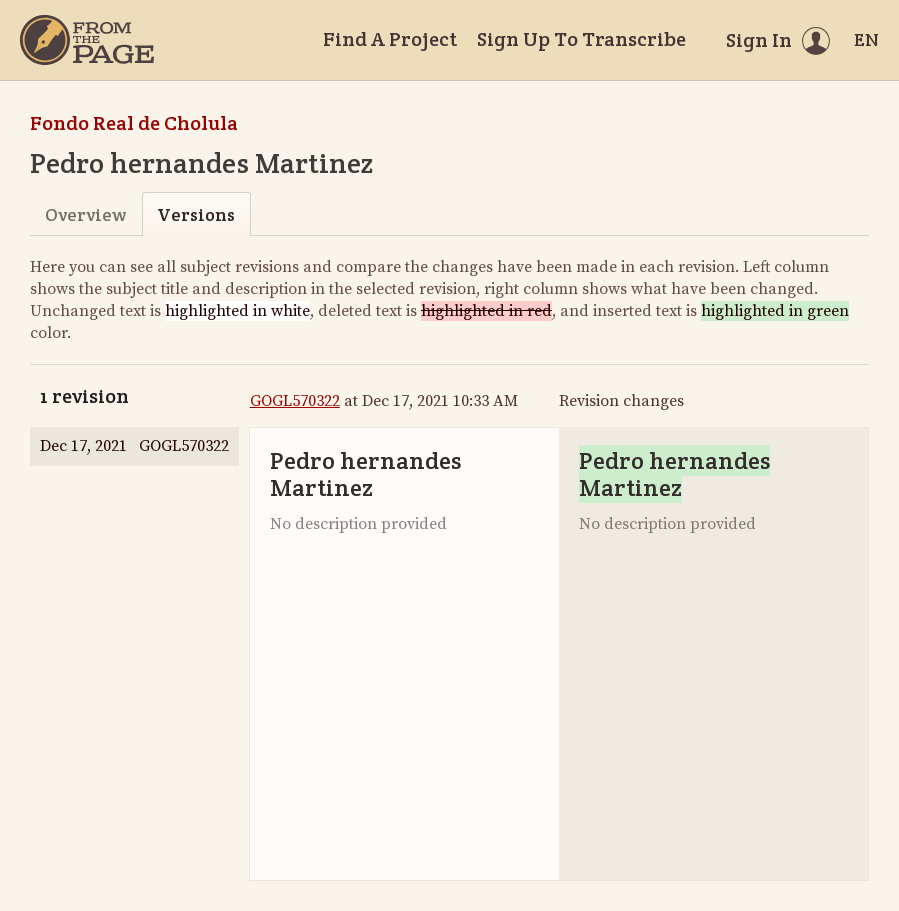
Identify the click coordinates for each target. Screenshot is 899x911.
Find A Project (390, 39)
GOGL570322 (295, 401)
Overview (85, 214)
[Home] (87, 40)
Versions (196, 214)
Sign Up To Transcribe (581, 39)
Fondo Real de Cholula (134, 123)
